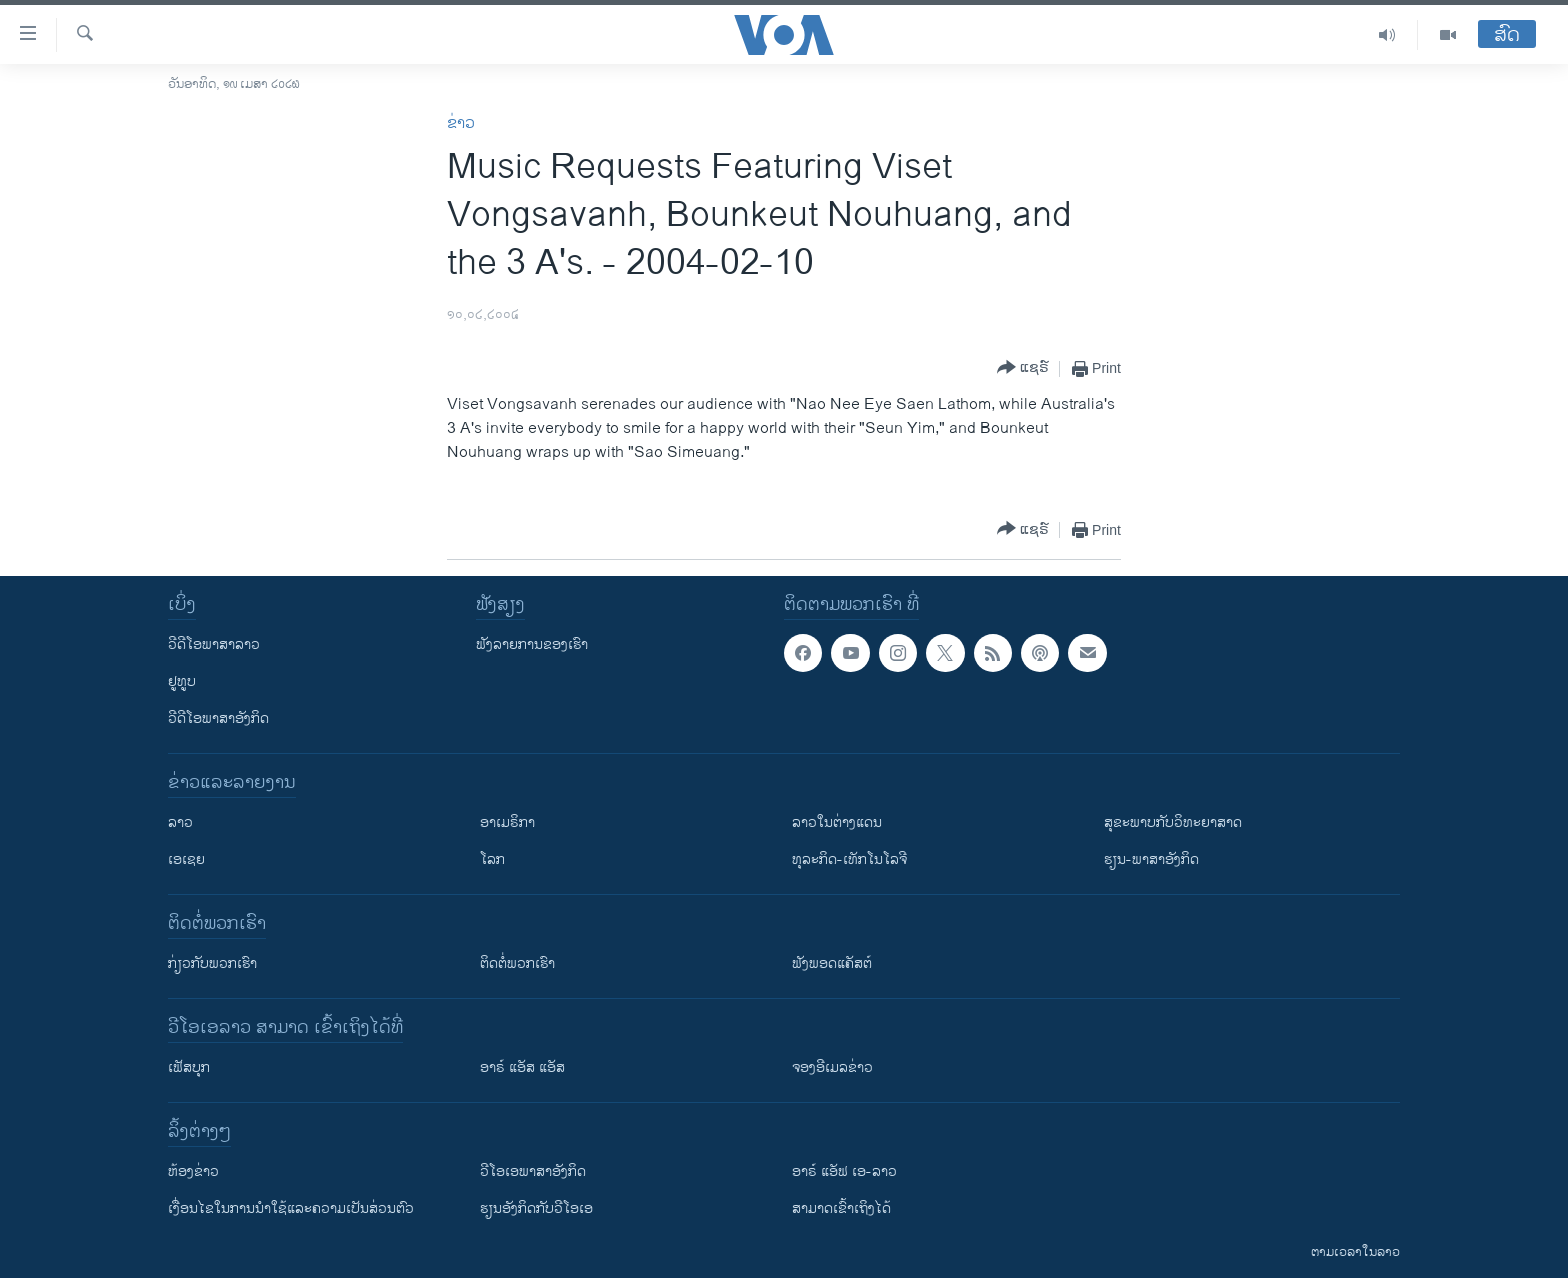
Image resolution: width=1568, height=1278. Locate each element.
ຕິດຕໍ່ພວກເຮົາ (517, 963)
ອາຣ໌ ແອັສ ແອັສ (522, 1067)
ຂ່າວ (461, 123)
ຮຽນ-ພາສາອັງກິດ (1151, 859)
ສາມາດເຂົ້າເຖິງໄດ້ (841, 1208)
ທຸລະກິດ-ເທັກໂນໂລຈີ (849, 859)
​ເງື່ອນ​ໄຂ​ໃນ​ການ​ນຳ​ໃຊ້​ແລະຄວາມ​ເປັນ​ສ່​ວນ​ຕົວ (291, 1208)
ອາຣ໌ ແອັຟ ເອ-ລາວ (844, 1171)
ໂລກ (492, 859)
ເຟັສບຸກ (189, 1067)
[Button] (1023, 368)
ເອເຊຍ (186, 859)
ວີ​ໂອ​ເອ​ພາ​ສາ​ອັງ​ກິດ (533, 1171)
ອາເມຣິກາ (507, 822)
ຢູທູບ (182, 681)
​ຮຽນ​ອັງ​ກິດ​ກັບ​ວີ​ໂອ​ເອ (536, 1208)
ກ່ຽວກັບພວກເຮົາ (212, 963)
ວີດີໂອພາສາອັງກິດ (218, 718)
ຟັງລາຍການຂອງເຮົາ (532, 644)
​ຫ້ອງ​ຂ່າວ (193, 1171)
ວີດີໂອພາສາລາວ (214, 644)
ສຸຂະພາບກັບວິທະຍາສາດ (1173, 822)
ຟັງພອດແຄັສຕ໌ (832, 963)
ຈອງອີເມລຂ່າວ (832, 1067)
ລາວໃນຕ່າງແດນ (837, 822)
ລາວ (180, 822)
